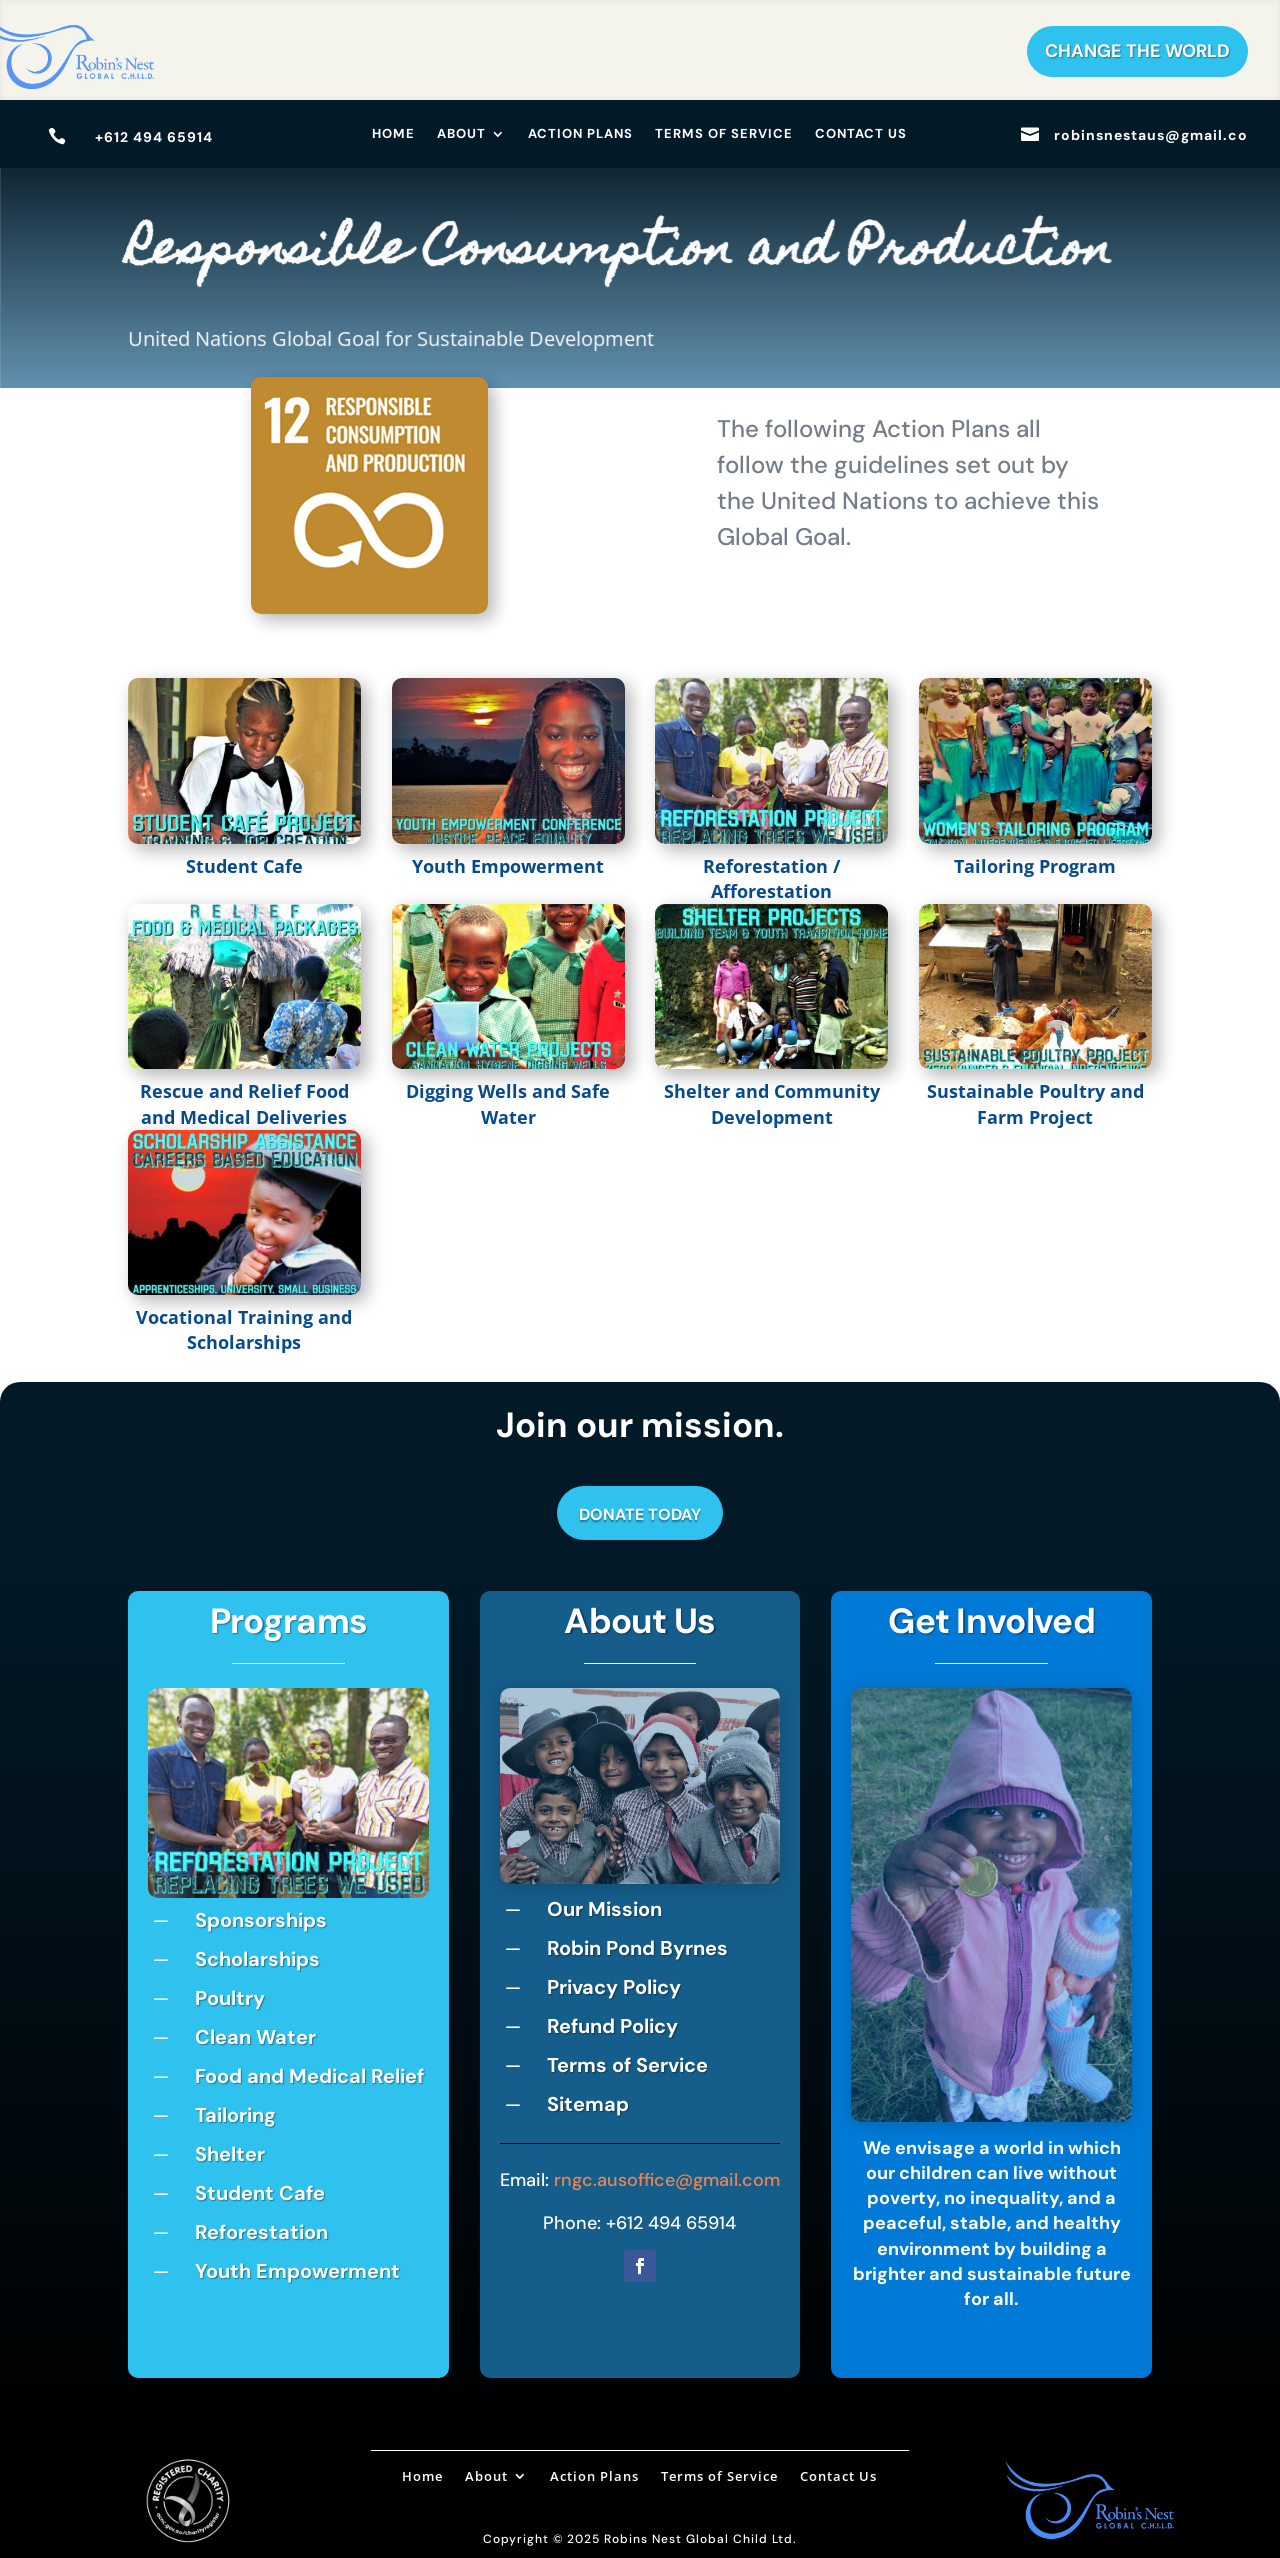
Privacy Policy (614, 1987)
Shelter (230, 2154)
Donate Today (640, 1514)
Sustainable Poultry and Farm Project (1035, 1103)
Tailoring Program (1035, 866)
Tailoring (235, 2115)
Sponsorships (261, 1920)
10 (364, 1867)
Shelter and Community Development (772, 1103)
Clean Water (255, 2037)
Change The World (1137, 51)
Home (393, 134)
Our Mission (604, 1909)
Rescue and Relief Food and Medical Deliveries (244, 1103)
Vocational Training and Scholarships (244, 1329)
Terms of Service (724, 134)
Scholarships (257, 1959)
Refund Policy (612, 2026)
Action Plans (580, 134)
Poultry (230, 1998)
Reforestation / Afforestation (771, 878)
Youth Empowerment (508, 866)
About (461, 134)
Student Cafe (244, 866)
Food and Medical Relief (309, 2076)
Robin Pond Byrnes (637, 1948)
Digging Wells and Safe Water (508, 1103)
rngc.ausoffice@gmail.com (667, 2180)
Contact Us (861, 134)
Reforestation (261, 2232)
